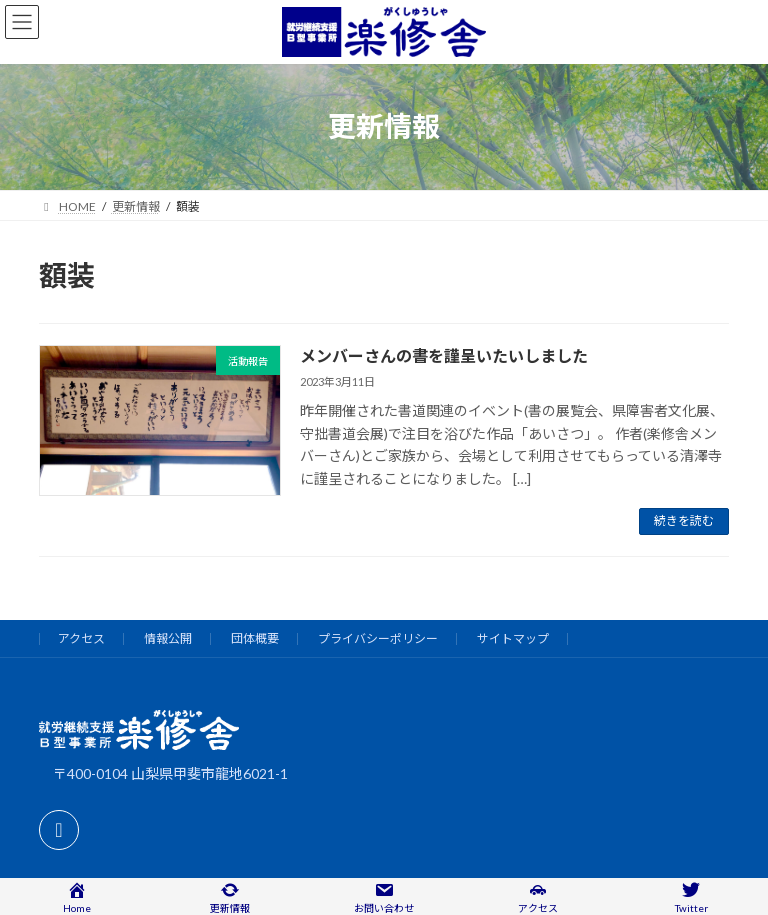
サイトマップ (513, 638)
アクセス (81, 638)
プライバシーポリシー (378, 638)
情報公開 (168, 638)
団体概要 (255, 638)
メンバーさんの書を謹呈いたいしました (444, 355)
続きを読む (684, 520)
